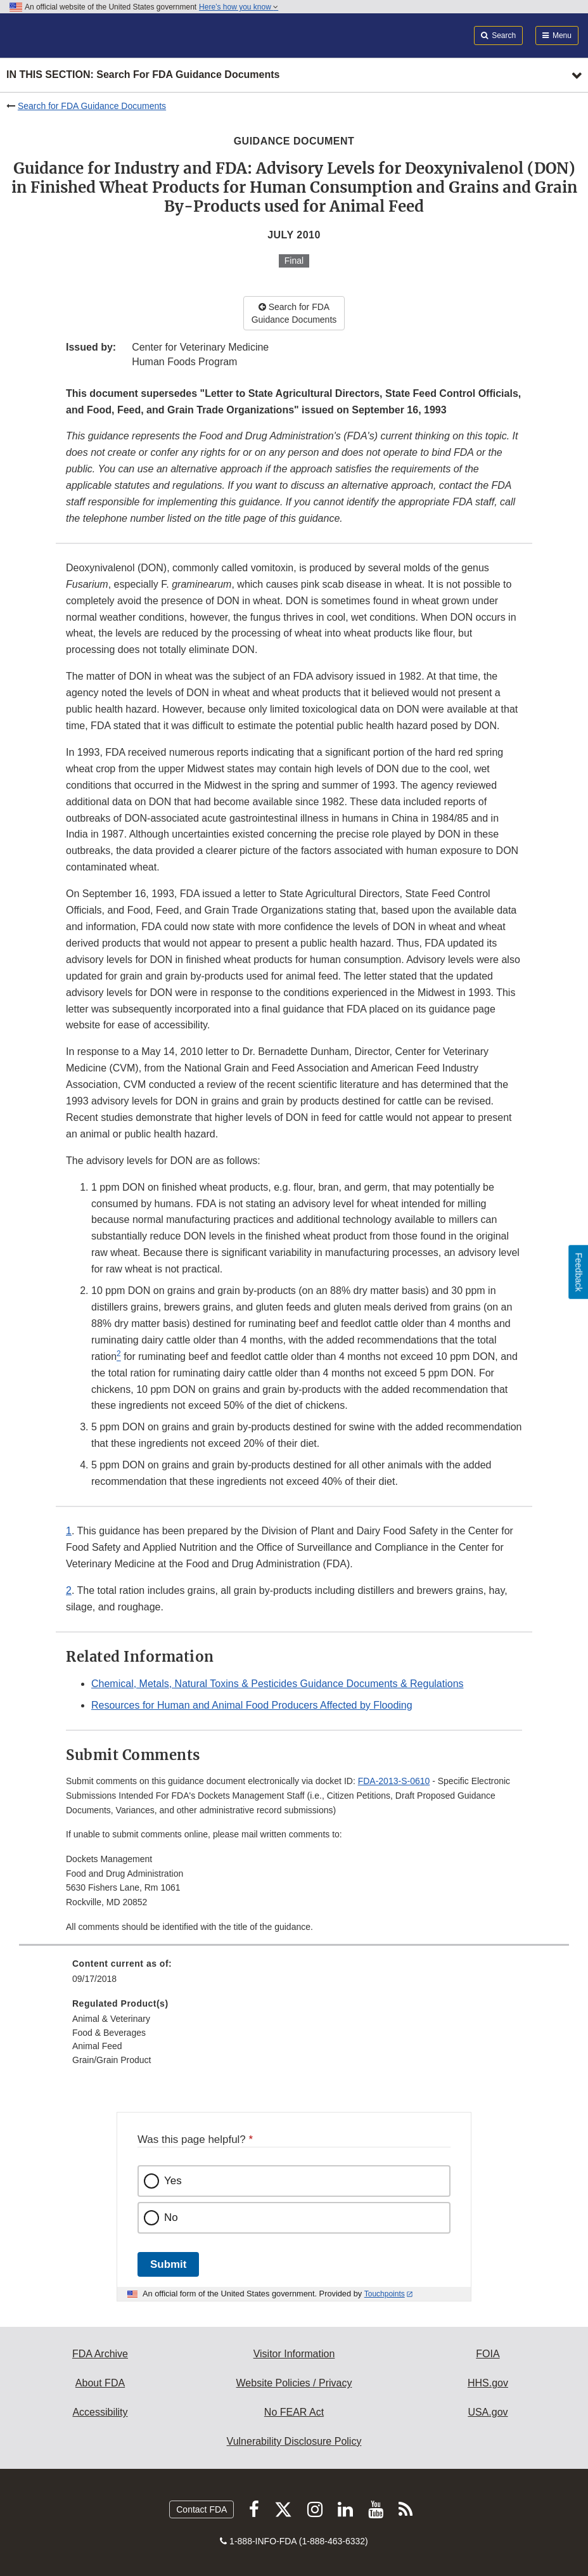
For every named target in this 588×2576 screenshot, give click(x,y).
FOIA (487, 2353)
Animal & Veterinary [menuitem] (111, 2019)
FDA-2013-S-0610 (394, 1781)
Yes (173, 2181)
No (171, 2217)
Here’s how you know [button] (238, 7)
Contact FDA (201, 2509)
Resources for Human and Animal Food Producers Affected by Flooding (251, 1705)
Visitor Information (294, 2353)
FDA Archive (100, 2353)
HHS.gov (488, 2383)
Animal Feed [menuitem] (97, 2046)
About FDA (100, 2383)
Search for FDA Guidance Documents (92, 106)
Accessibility (99, 2412)
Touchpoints (384, 2293)
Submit (168, 2264)
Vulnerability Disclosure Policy (294, 2441)
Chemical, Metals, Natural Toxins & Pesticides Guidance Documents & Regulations (277, 1683)
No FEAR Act (294, 2412)
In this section (142, 75)
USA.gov (488, 2412)
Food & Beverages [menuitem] (109, 2033)
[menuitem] (294, 1975)
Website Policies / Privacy (294, 2383)
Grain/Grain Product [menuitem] (111, 2060)
